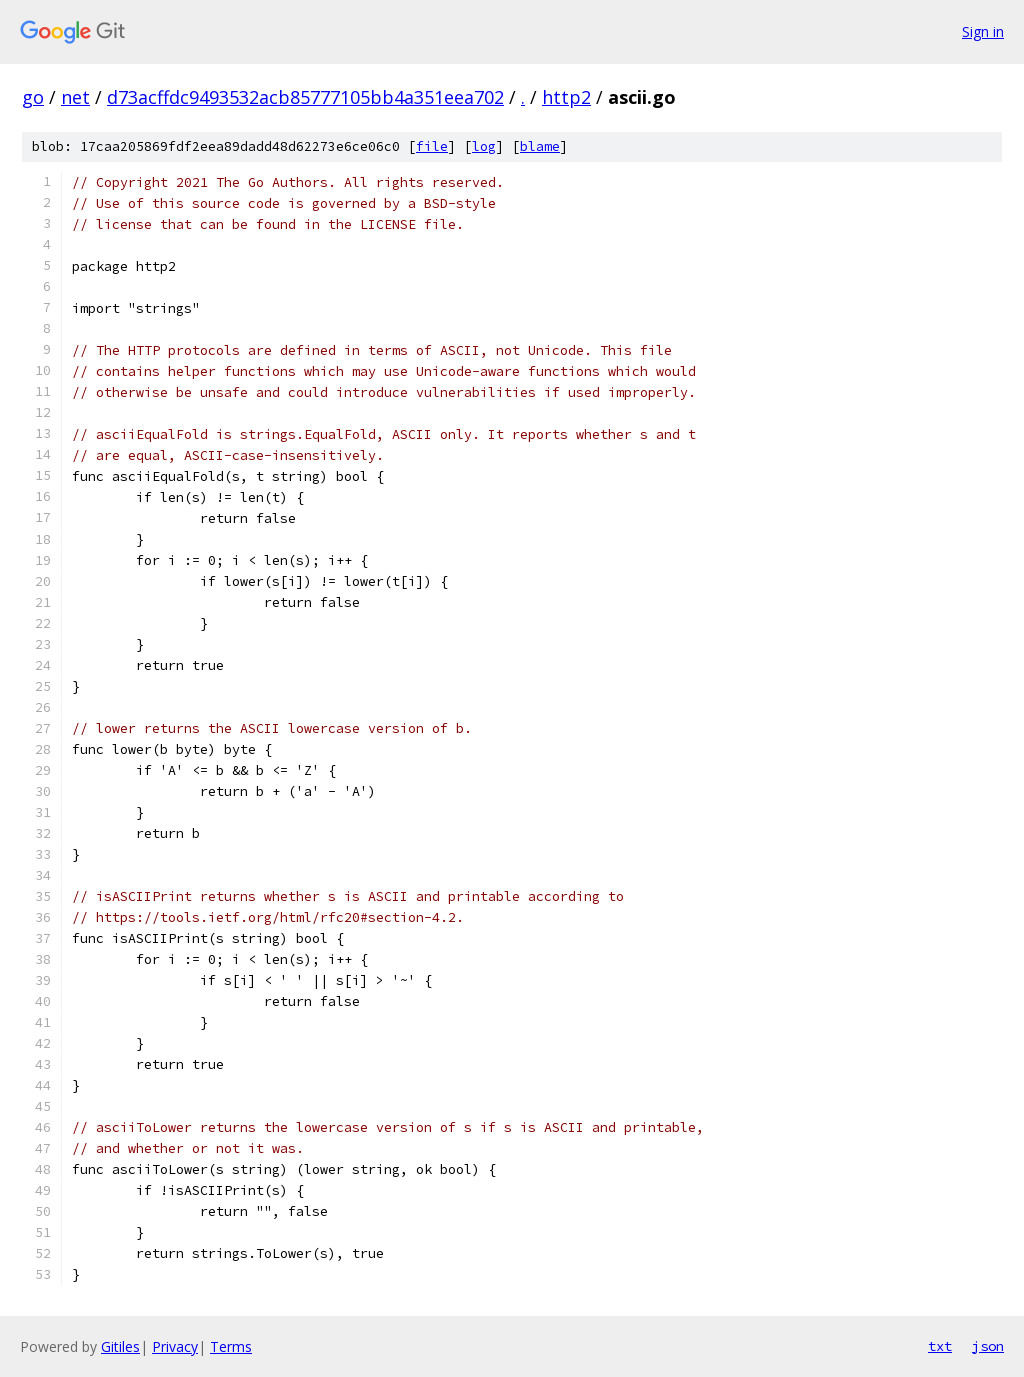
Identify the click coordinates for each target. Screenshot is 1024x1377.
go (33, 97)
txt (940, 1346)
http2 (566, 97)
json (988, 1346)
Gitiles (120, 1346)
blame (540, 146)
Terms (231, 1346)
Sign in (983, 31)
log (484, 146)
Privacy (175, 1346)
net (75, 97)
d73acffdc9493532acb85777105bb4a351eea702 (305, 97)
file (432, 146)
